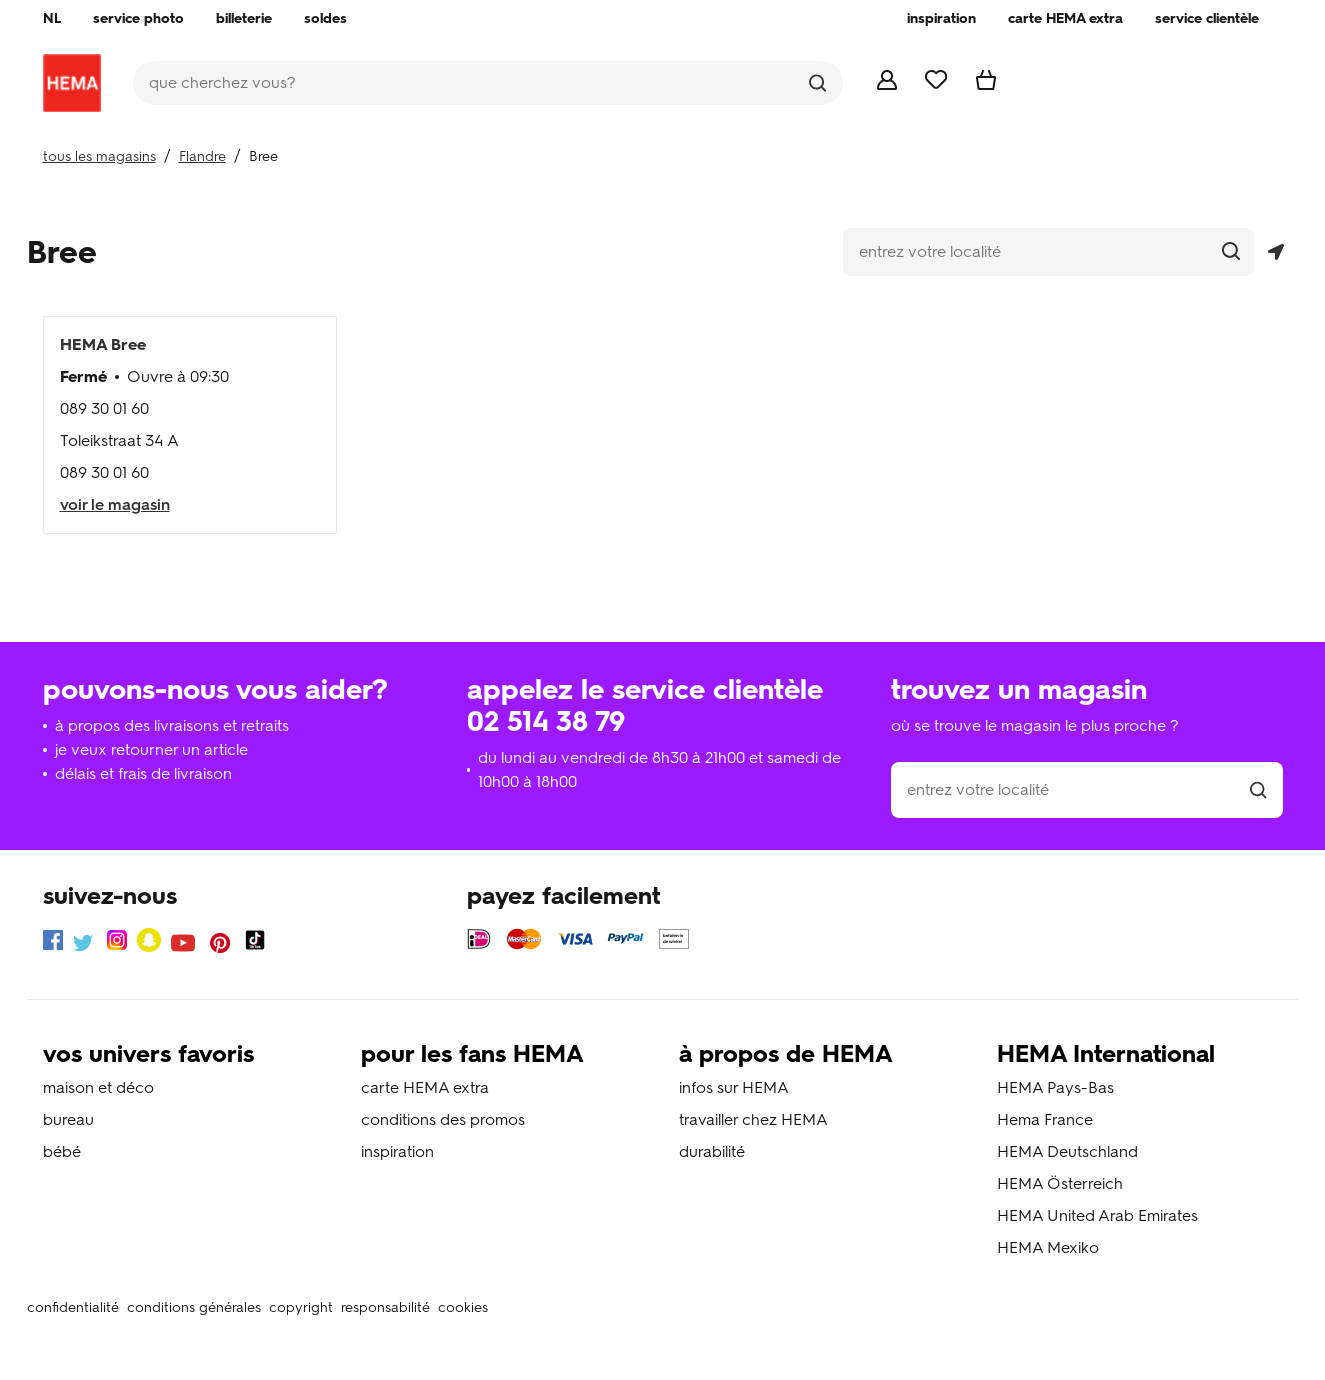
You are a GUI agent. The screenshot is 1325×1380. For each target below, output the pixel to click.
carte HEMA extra (425, 1087)
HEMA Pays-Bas (1055, 1087)
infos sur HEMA (734, 1087)
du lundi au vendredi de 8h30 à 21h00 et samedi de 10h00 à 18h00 (659, 769)
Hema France (1045, 1119)
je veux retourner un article (151, 749)
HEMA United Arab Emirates (1097, 1215)
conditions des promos (443, 1119)
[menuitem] (52, 19)
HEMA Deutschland (1067, 1151)
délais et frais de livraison (143, 773)
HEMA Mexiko (1048, 1247)
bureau (68, 1119)
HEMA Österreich (1060, 1183)
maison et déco (98, 1087)
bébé (62, 1151)
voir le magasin (115, 504)
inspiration (397, 1151)
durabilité (712, 1151)
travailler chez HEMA (753, 1119)
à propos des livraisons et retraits (172, 725)
